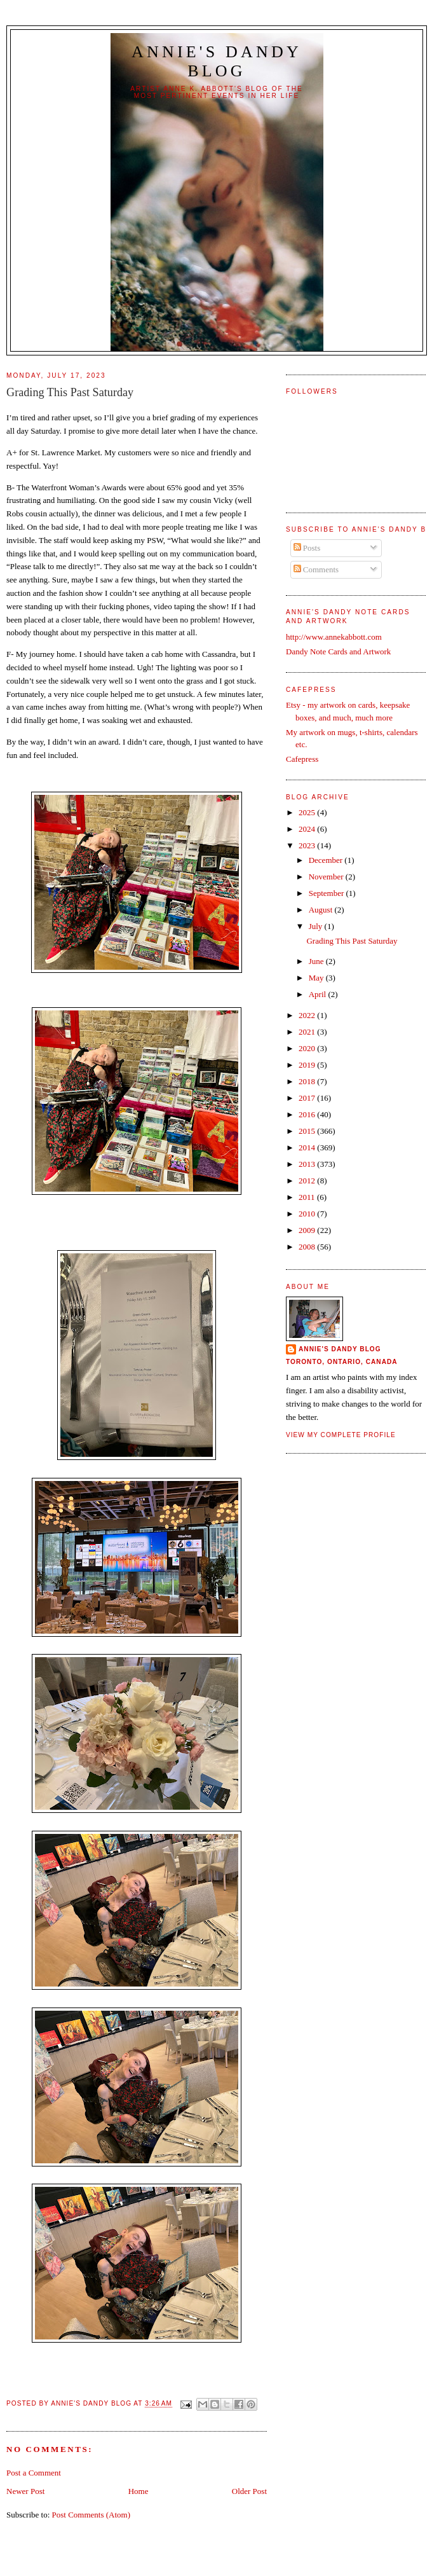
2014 (308, 1147)
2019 (308, 1065)
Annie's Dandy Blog (217, 61)
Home (138, 2491)
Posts (307, 548)
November (327, 876)
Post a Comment (33, 2472)
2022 (308, 1015)
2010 (308, 1213)
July (317, 926)
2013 (308, 1164)
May (317, 977)
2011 (308, 1197)
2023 (308, 845)
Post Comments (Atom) (91, 2514)
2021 (308, 1032)
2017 (308, 1098)
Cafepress (302, 759)
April (318, 994)
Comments (316, 569)
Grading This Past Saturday (351, 941)
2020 (308, 1048)
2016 (308, 1114)
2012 (308, 1180)
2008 (308, 1246)
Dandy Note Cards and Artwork (338, 651)
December (327, 860)
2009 (308, 1230)
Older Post (249, 2491)
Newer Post (25, 2491)
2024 (308, 829)
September (327, 893)
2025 (308, 812)
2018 (308, 1081)
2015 (308, 1131)
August (322, 909)
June (317, 961)
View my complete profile (341, 1434)
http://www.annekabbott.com (334, 637)
